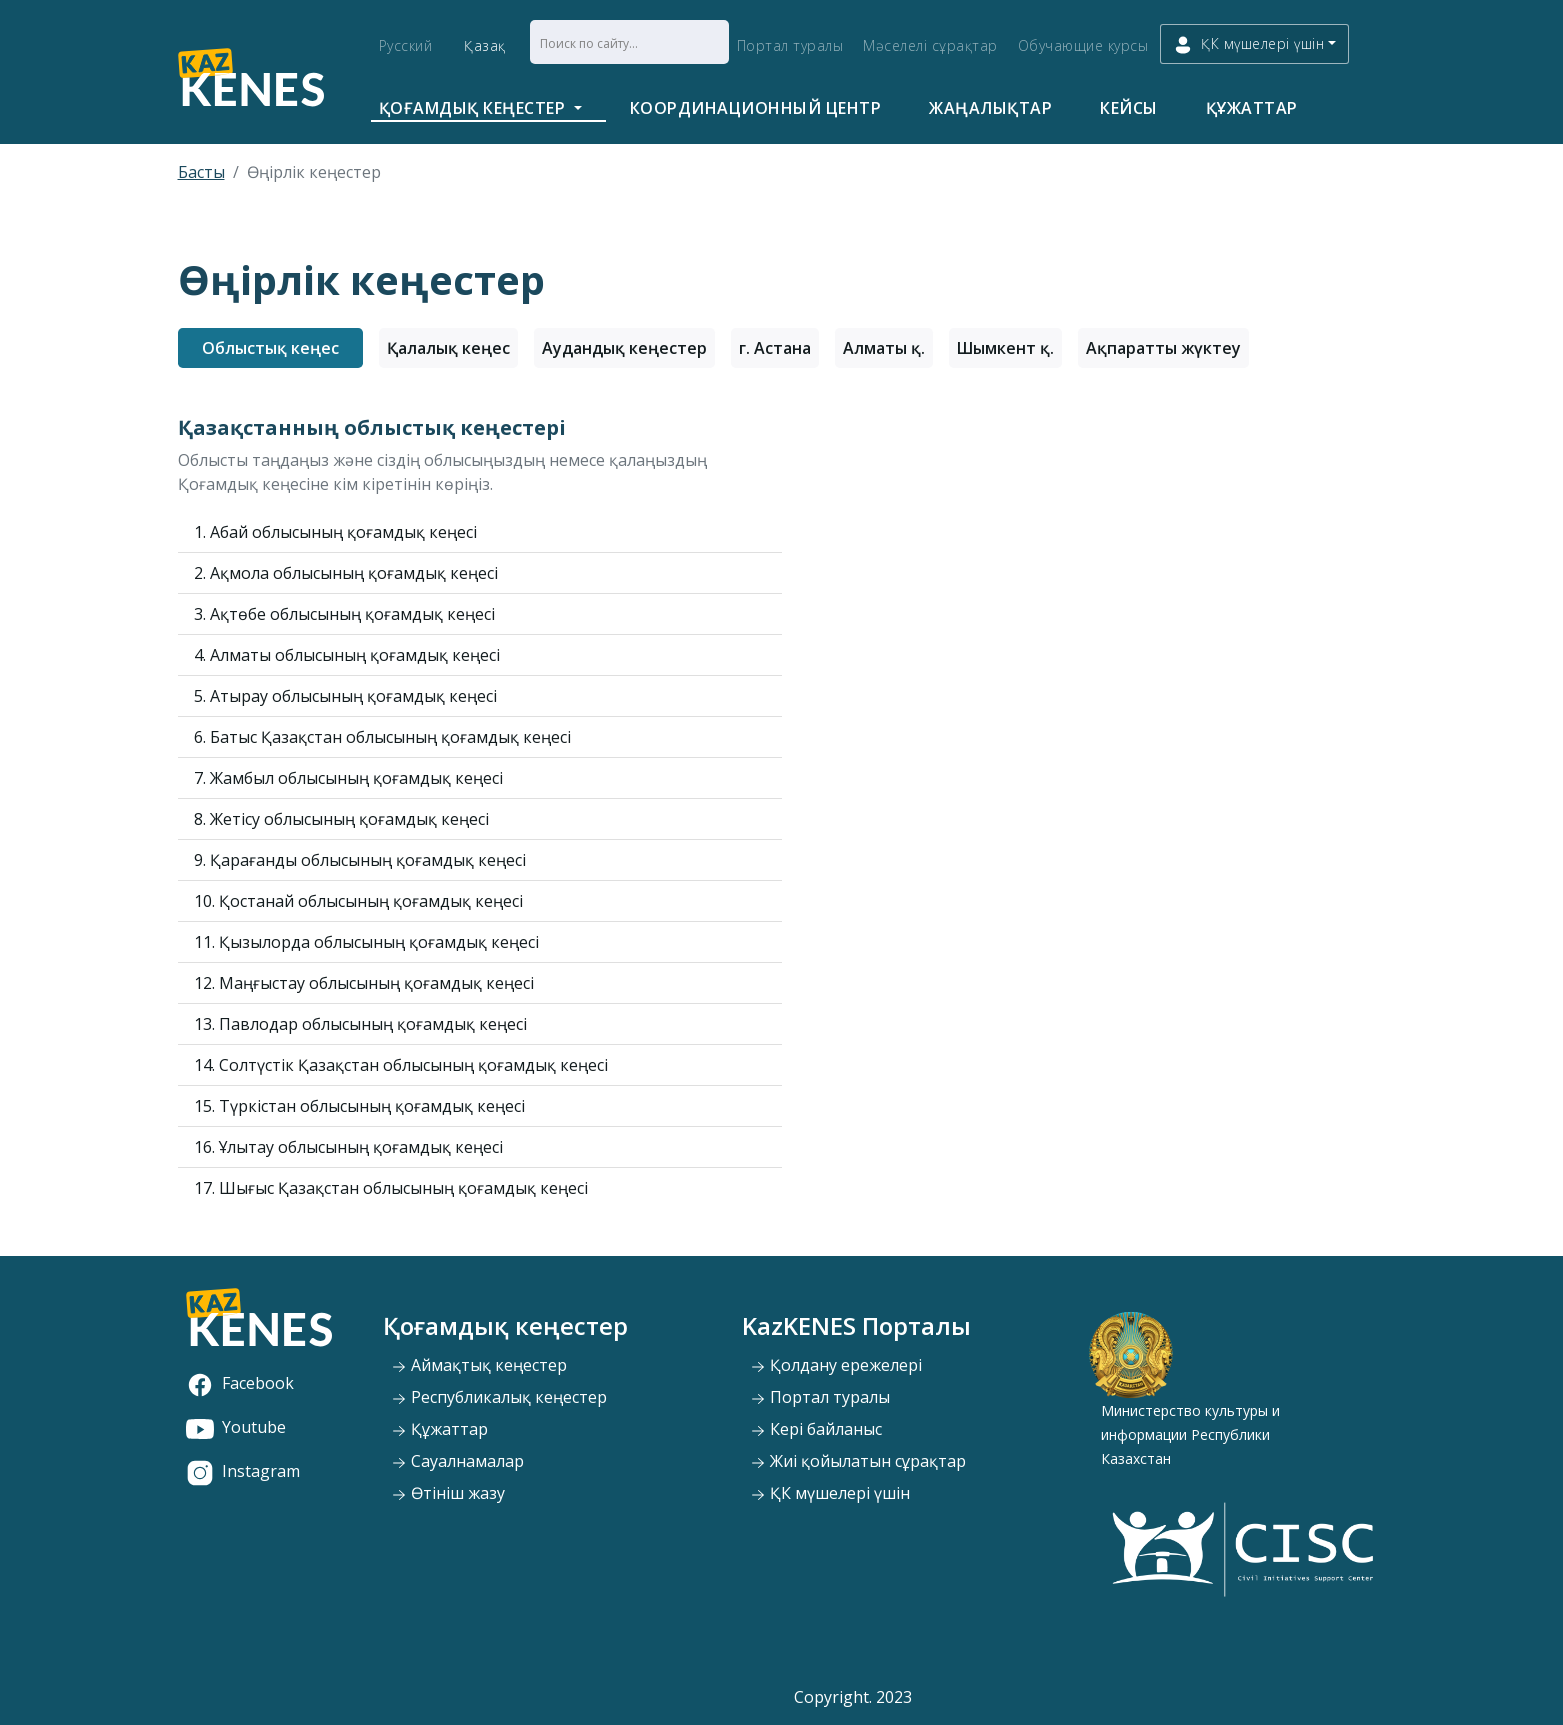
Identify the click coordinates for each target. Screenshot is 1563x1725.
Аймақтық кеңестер (479, 1365)
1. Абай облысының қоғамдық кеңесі (335, 532)
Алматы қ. (884, 348)
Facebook (240, 1383)
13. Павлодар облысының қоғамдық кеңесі (360, 1024)
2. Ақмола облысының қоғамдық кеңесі (346, 573)
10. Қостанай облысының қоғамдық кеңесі (358, 901)
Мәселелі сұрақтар (930, 45)
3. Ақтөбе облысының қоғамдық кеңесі (344, 614)
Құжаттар (1252, 108)
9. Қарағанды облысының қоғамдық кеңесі (360, 860)
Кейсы (1129, 108)
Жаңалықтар (990, 108)
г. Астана (775, 348)
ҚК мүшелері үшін (830, 1493)
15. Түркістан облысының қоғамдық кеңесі (359, 1106)
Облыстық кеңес (270, 348)
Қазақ (485, 45)
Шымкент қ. (1005, 348)
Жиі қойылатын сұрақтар (858, 1461)
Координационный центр (756, 108)
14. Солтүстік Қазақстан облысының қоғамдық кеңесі (401, 1065)
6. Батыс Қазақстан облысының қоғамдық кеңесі (382, 737)
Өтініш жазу (448, 1493)
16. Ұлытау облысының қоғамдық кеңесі (348, 1147)
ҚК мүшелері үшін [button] (1248, 44)
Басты (201, 172)
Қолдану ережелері (836, 1365)
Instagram (243, 1471)
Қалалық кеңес (448, 348)
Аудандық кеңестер (624, 348)
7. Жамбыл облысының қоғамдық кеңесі (348, 778)
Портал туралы (790, 45)
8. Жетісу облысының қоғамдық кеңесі (341, 819)
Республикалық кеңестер (499, 1397)
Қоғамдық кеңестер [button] (474, 108)
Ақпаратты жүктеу (1163, 348)
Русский (406, 45)
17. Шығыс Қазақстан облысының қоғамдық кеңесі (391, 1188)
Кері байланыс (816, 1429)
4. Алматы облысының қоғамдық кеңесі (347, 655)
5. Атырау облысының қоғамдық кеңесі (345, 696)
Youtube (236, 1427)
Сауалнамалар (457, 1461)
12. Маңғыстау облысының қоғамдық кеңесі (364, 983)
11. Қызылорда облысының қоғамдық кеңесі (366, 942)
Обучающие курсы (1083, 45)
